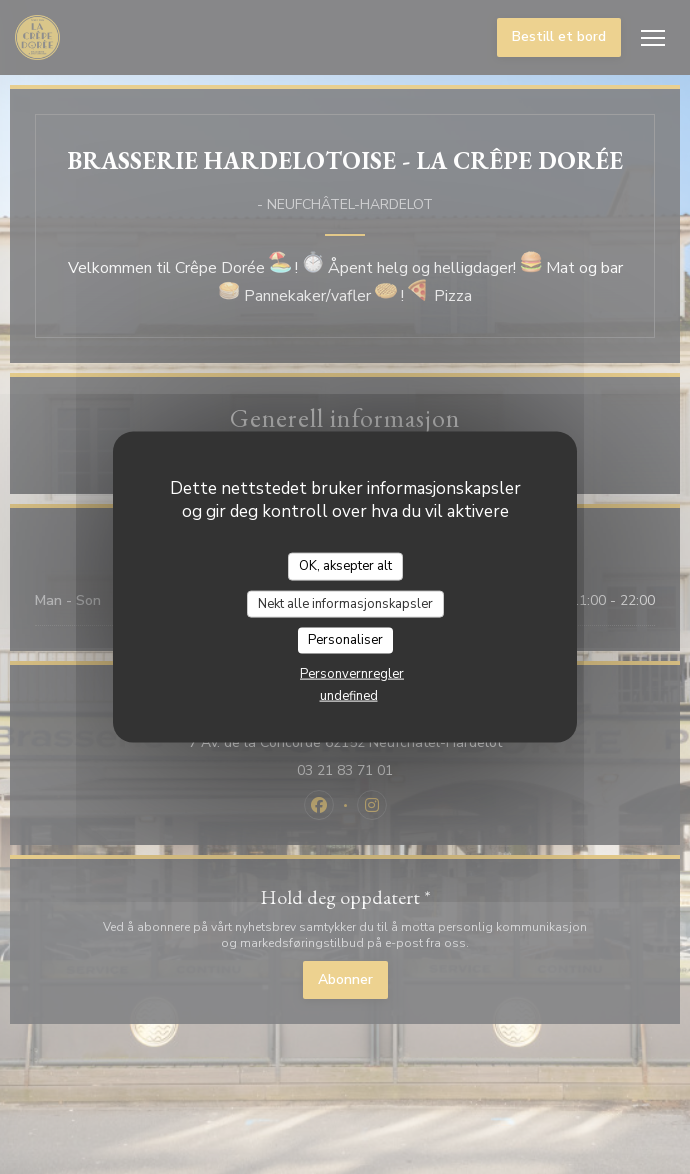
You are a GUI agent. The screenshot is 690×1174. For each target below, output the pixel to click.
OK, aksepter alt (345, 566)
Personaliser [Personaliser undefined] (345, 640)
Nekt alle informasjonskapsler (345, 603)
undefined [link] (349, 695)
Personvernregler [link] (352, 673)
